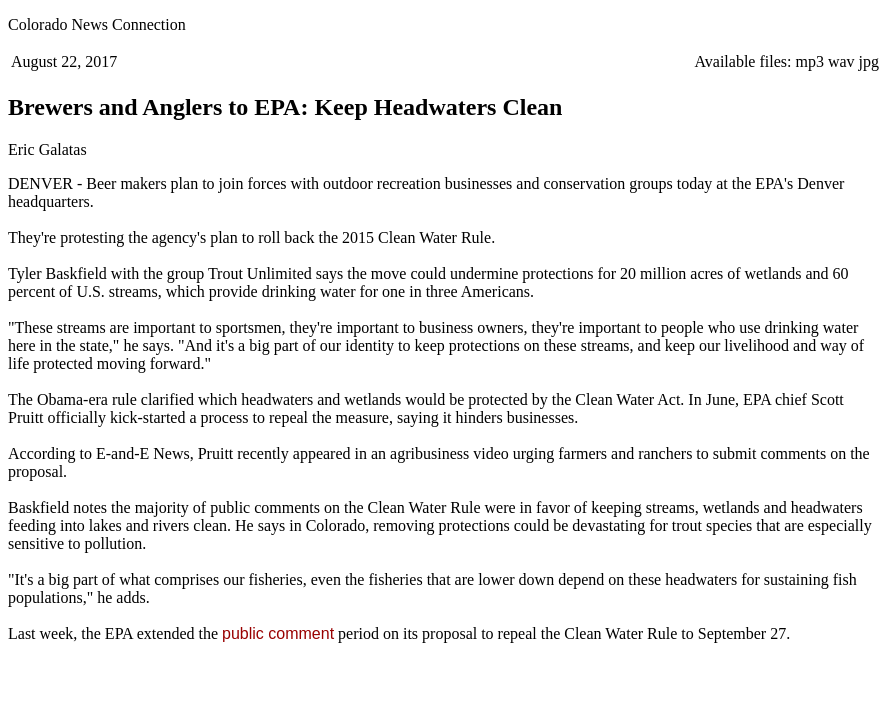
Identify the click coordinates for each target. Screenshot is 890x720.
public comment (278, 633)
